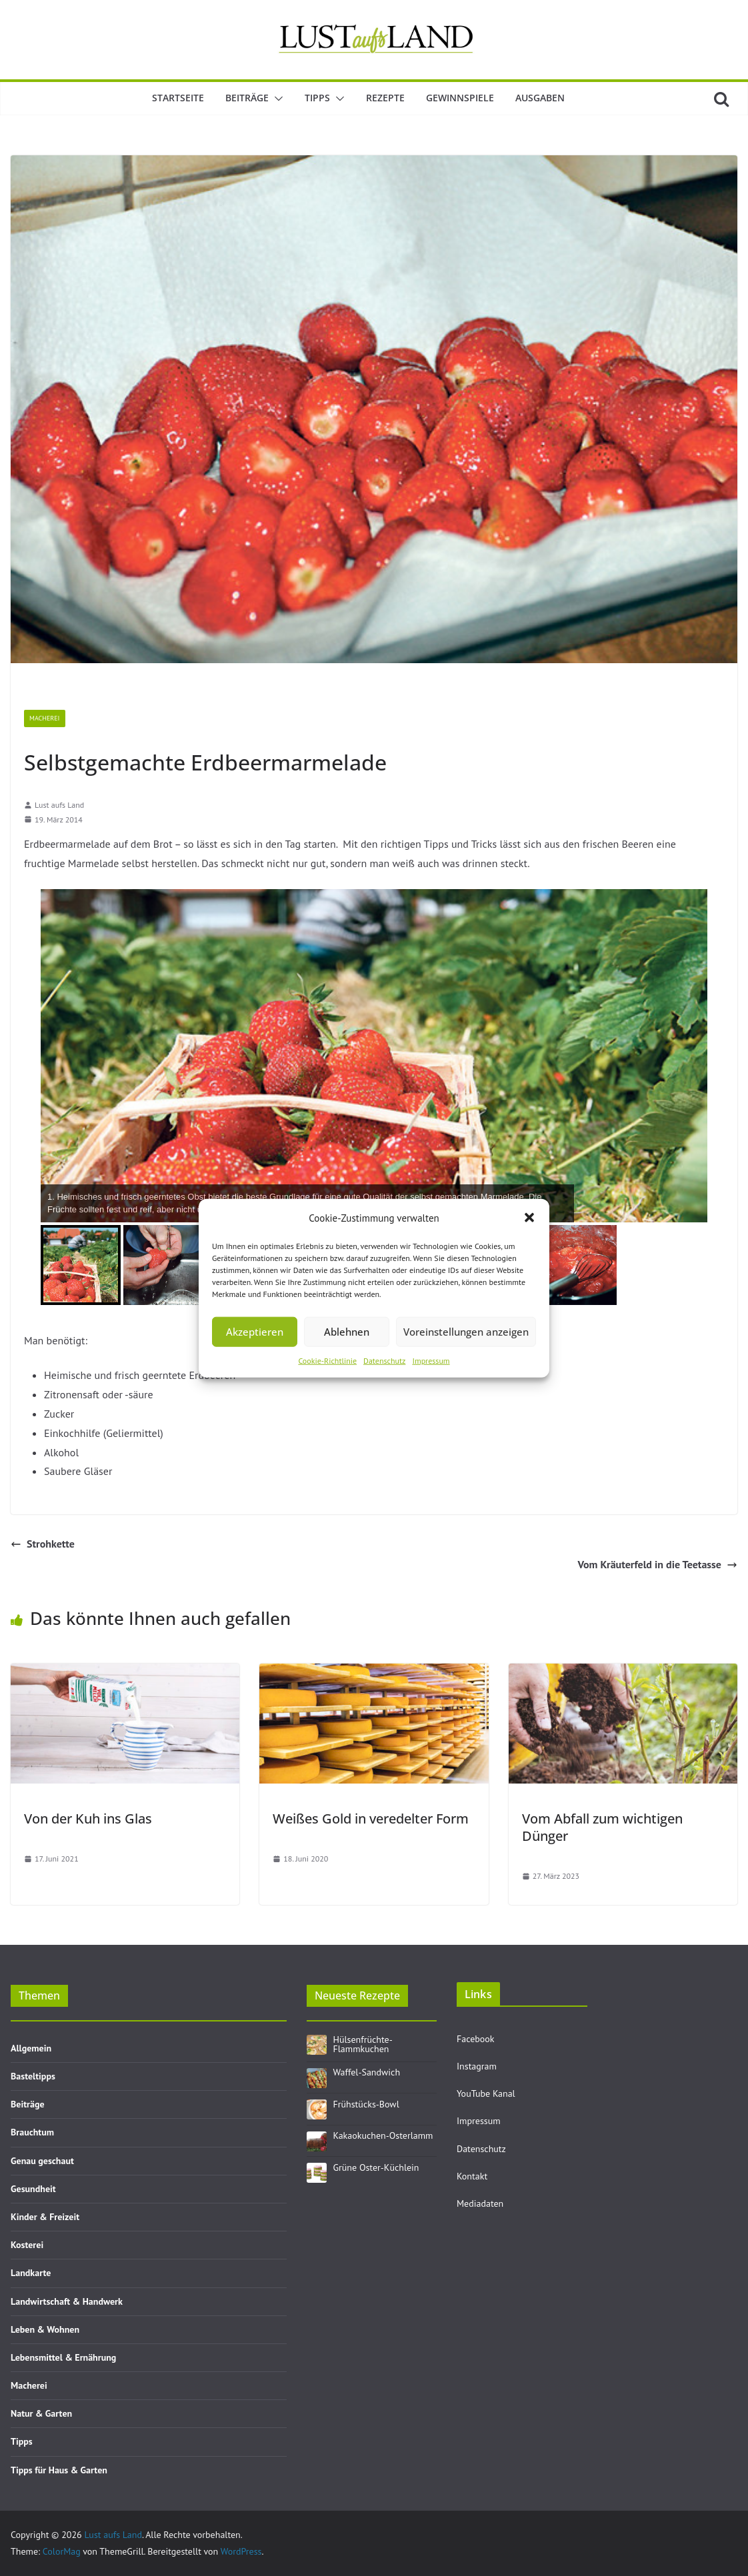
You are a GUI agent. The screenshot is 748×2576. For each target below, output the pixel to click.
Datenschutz (384, 1360)
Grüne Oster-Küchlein (376, 2167)
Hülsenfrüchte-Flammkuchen (363, 2044)
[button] (529, 1217)
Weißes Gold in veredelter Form (371, 1819)
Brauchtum (32, 2132)
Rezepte (385, 97)
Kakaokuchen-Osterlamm (383, 2135)
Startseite (178, 97)
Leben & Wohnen (45, 2329)
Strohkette (43, 1543)
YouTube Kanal (486, 2093)
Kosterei (27, 2245)
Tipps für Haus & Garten (59, 2470)
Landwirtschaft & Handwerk (67, 2301)
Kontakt (472, 2176)
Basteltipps (33, 2076)
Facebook (476, 2039)
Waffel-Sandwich (367, 2072)
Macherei (44, 718)
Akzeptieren (254, 1331)
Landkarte (31, 2273)
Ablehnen (346, 1331)
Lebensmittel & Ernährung (63, 2357)
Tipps (317, 97)
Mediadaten (480, 2203)
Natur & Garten (41, 2413)
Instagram (477, 2066)
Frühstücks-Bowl (366, 2104)
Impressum (430, 1360)
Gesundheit (33, 2189)
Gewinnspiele (460, 97)
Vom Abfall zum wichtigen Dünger (602, 1827)
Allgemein (31, 2048)
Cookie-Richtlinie (327, 1360)
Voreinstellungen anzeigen (466, 1331)
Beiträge (247, 97)
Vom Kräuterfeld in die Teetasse (657, 1564)
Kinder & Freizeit (45, 2217)
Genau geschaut (42, 2161)
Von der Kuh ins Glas (88, 1819)
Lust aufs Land (59, 805)
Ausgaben (540, 97)
